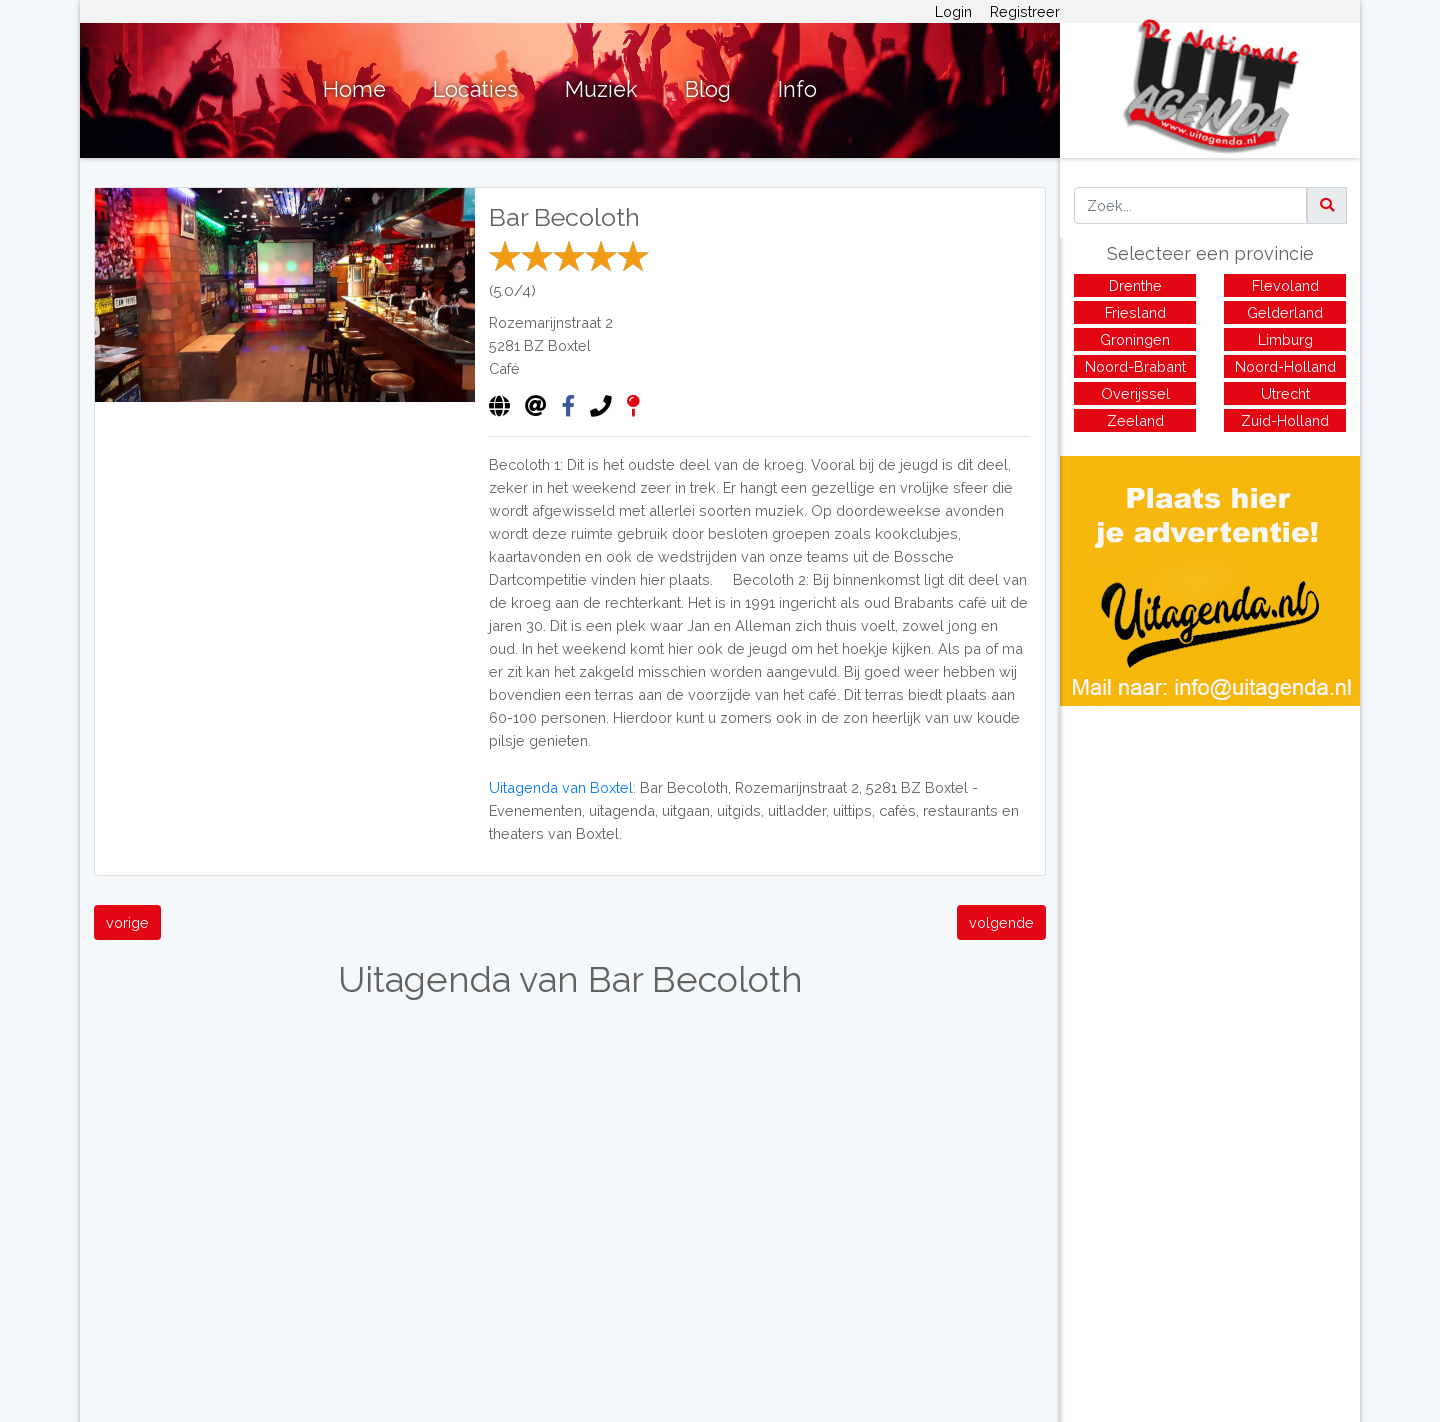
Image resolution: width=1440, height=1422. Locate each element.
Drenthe (1135, 285)
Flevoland (1285, 285)
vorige (127, 922)
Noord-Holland (1285, 366)
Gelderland (1285, 312)
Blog (708, 89)
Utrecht (1285, 393)
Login (953, 11)
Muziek (601, 89)
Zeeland (1135, 420)
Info (797, 89)
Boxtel (569, 345)
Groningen (1135, 339)
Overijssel (1135, 393)
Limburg (1285, 339)
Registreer (1025, 11)
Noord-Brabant (1135, 366)
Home (354, 89)
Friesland (1135, 312)
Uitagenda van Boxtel (561, 787)
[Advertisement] (1210, 846)
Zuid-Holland (1285, 420)
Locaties (475, 89)
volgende (1001, 922)
